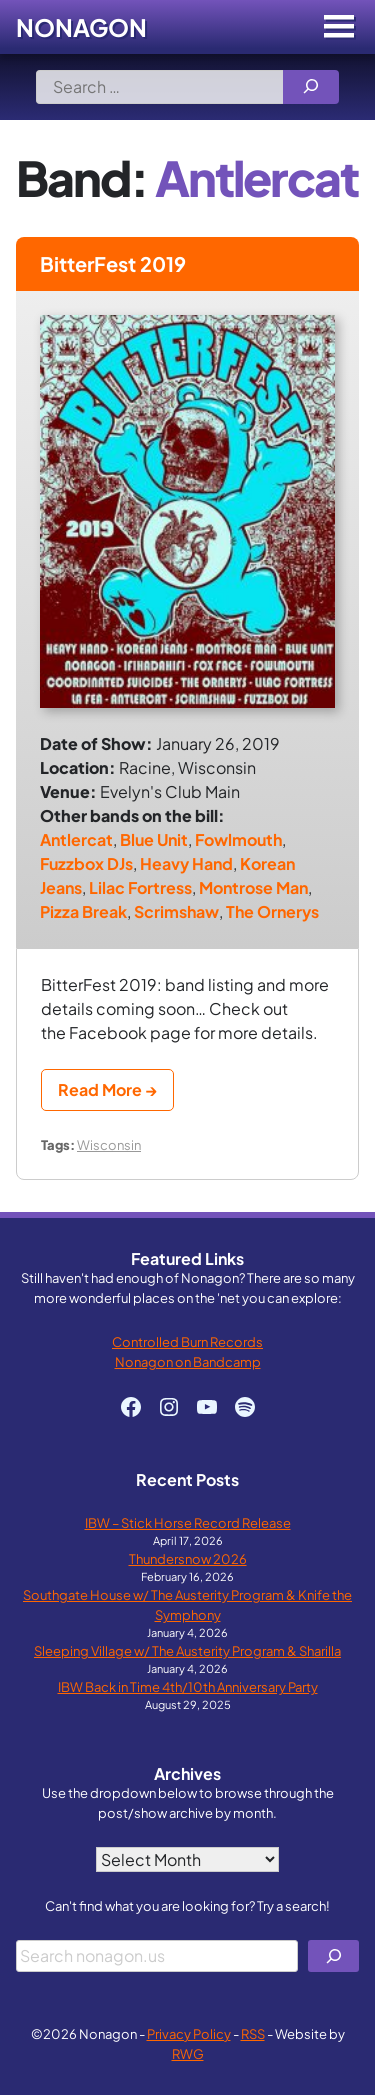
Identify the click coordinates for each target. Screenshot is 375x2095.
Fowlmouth (238, 839)
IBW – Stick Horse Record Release (188, 1522)
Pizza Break (83, 911)
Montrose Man (253, 887)
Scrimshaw (176, 911)
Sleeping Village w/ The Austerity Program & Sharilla (187, 1650)
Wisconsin (109, 1144)
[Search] (311, 87)
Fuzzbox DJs (86, 863)
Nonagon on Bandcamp (188, 1361)
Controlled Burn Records (187, 1341)
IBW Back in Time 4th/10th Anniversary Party (188, 1686)
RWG (188, 2053)
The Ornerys (272, 911)
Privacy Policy (189, 2033)
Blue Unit (154, 839)
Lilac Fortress (140, 887)
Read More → (107, 1089)
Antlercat (76, 839)
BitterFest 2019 (113, 263)
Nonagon (81, 27)
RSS (253, 2033)
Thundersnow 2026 (188, 1558)
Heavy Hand (186, 863)
